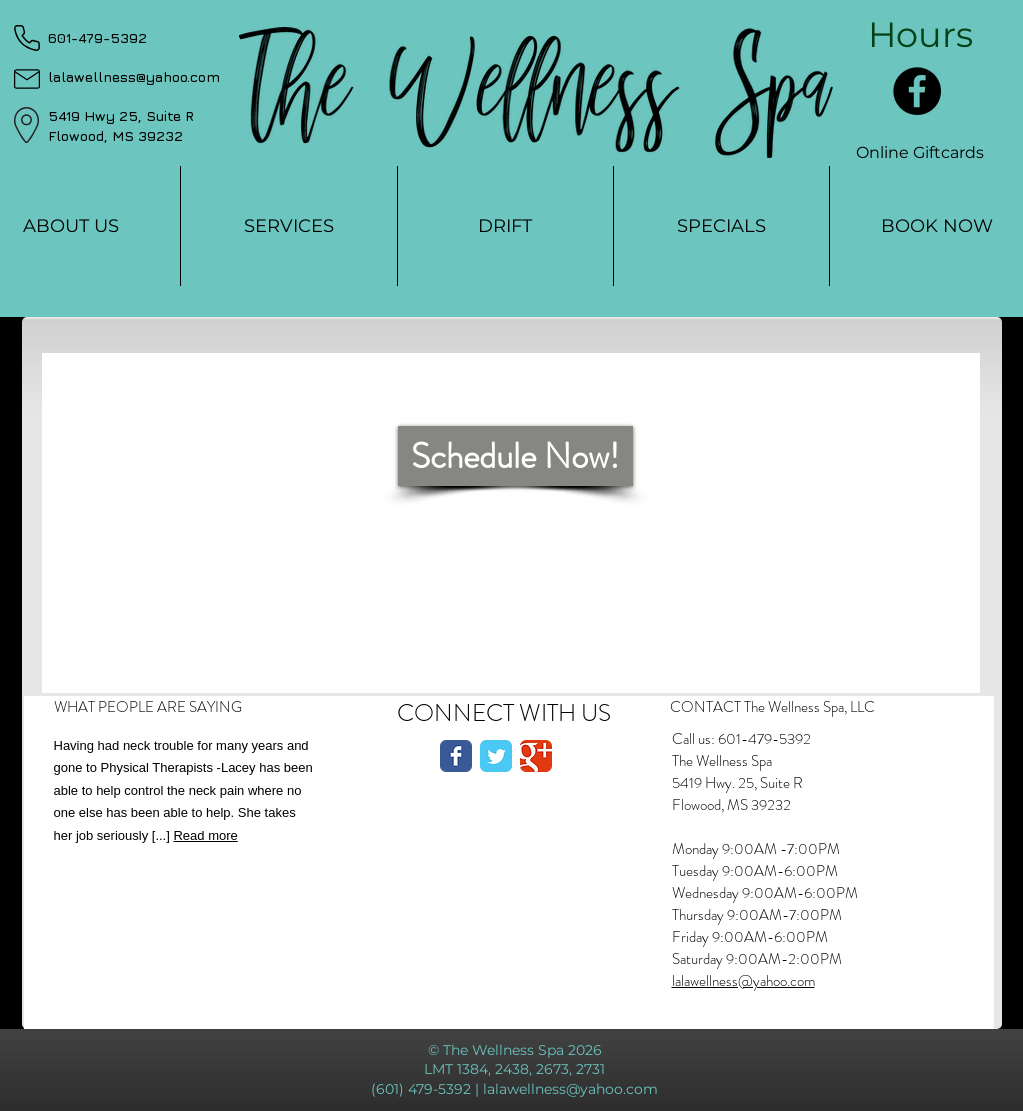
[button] (921, 34)
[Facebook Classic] (456, 756)
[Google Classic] (536, 756)
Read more (205, 835)
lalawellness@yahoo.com (743, 981)
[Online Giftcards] (920, 153)
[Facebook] (917, 91)
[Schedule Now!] (515, 456)
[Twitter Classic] (496, 756)
